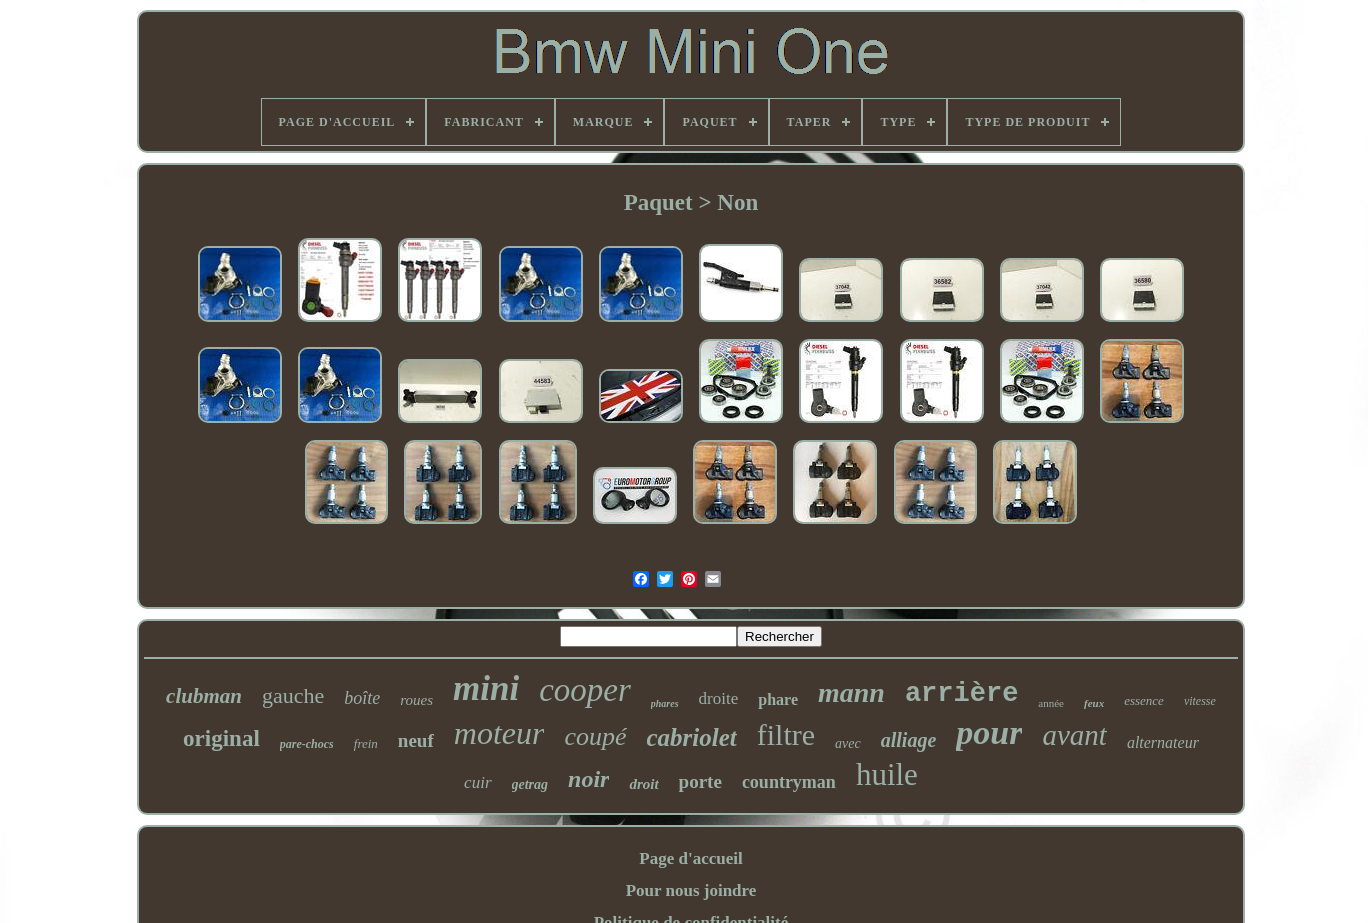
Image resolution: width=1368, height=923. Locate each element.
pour (989, 732)
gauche (293, 695)
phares (665, 703)
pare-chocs (307, 744)
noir (588, 779)
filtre (786, 734)
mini (486, 688)
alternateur (1163, 742)
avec (848, 743)
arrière (961, 694)
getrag (530, 784)
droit (643, 784)
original (221, 738)
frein (366, 743)
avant (1074, 735)
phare (778, 699)
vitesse (1200, 701)
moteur (499, 733)
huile (887, 774)
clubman (204, 696)
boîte (362, 698)
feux (1094, 703)
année (1051, 703)
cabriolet (692, 737)
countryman (789, 782)
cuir (477, 782)
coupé (595, 736)
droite (719, 698)
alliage (909, 740)
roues (416, 700)
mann (851, 692)
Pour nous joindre (691, 890)
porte (700, 781)
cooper (585, 690)
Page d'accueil (690, 858)
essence (1144, 700)
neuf (416, 740)
